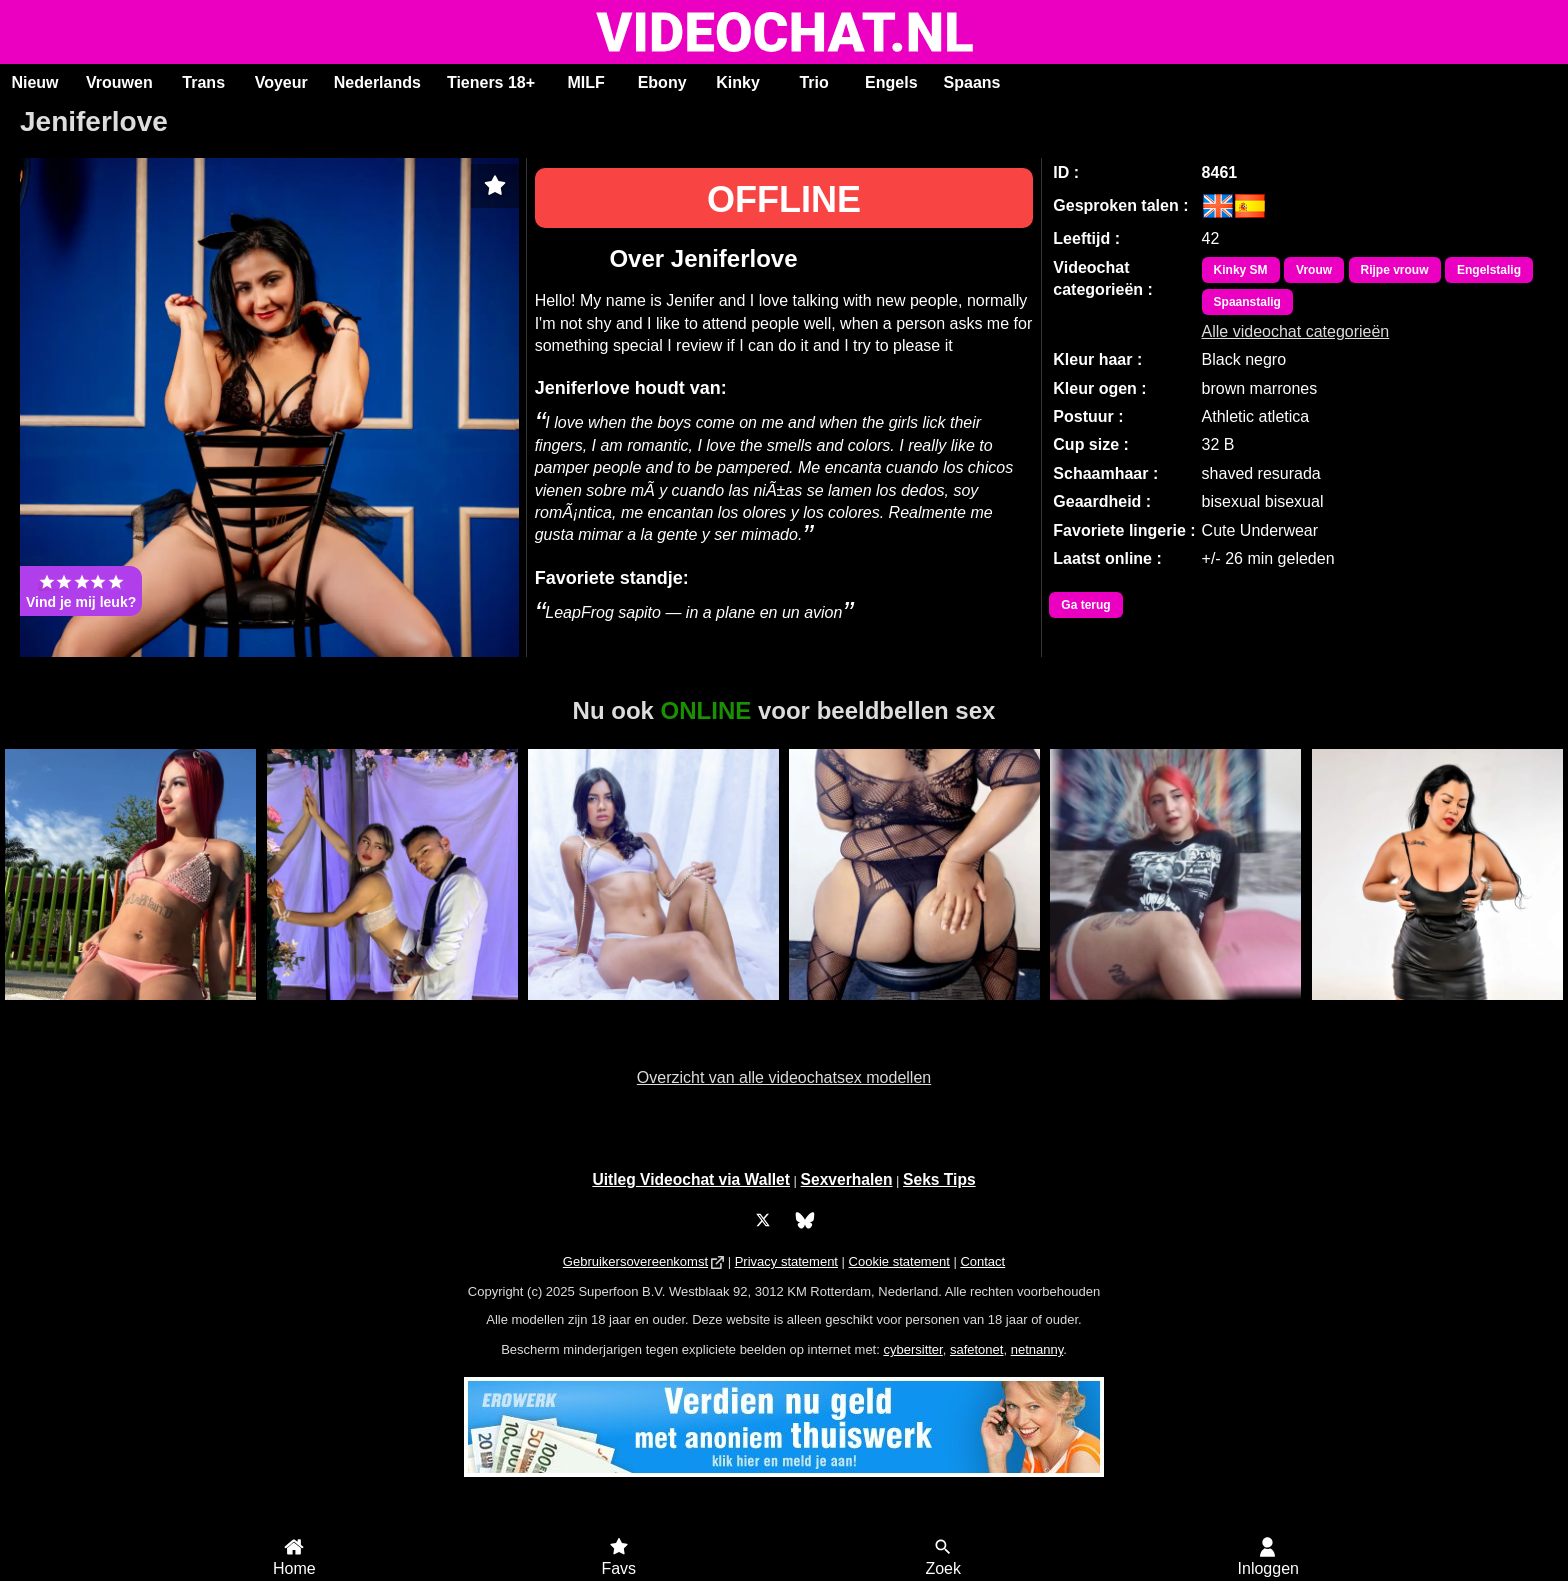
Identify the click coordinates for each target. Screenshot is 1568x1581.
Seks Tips (939, 1179)
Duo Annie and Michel (392, 1011)
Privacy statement (786, 1261)
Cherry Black (1436, 1011)
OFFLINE (784, 199)
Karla (131, 1011)
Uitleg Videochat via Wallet (691, 1179)
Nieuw (34, 82)
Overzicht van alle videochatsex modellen (784, 1077)
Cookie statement (899, 1261)
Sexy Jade (915, 1011)
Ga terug (1085, 605)
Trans (203, 82)
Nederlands (377, 82)
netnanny (1037, 1349)
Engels (891, 82)
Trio (813, 82)
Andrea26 (1175, 1011)
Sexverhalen (847, 1179)
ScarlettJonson (653, 1011)
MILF (585, 82)
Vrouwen (119, 82)
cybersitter (912, 1349)
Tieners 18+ (491, 82)
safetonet (977, 1349)
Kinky (738, 82)
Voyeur (281, 82)
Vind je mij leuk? (81, 591)
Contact (982, 1261)
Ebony (662, 82)
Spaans (972, 82)
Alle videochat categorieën (1296, 331)
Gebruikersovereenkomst (635, 1261)
